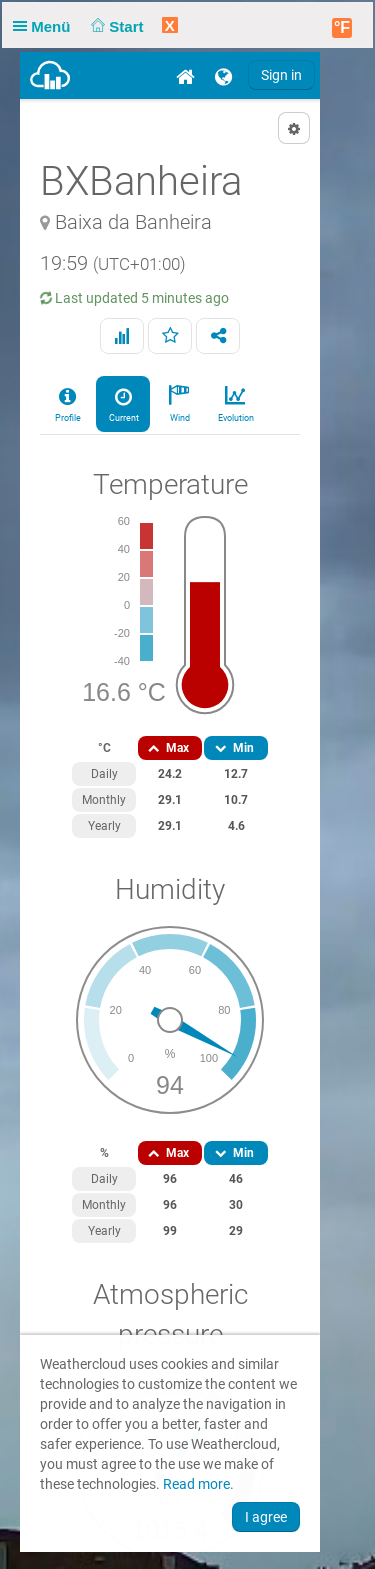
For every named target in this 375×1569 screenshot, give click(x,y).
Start (115, 26)
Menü (46, 26)
